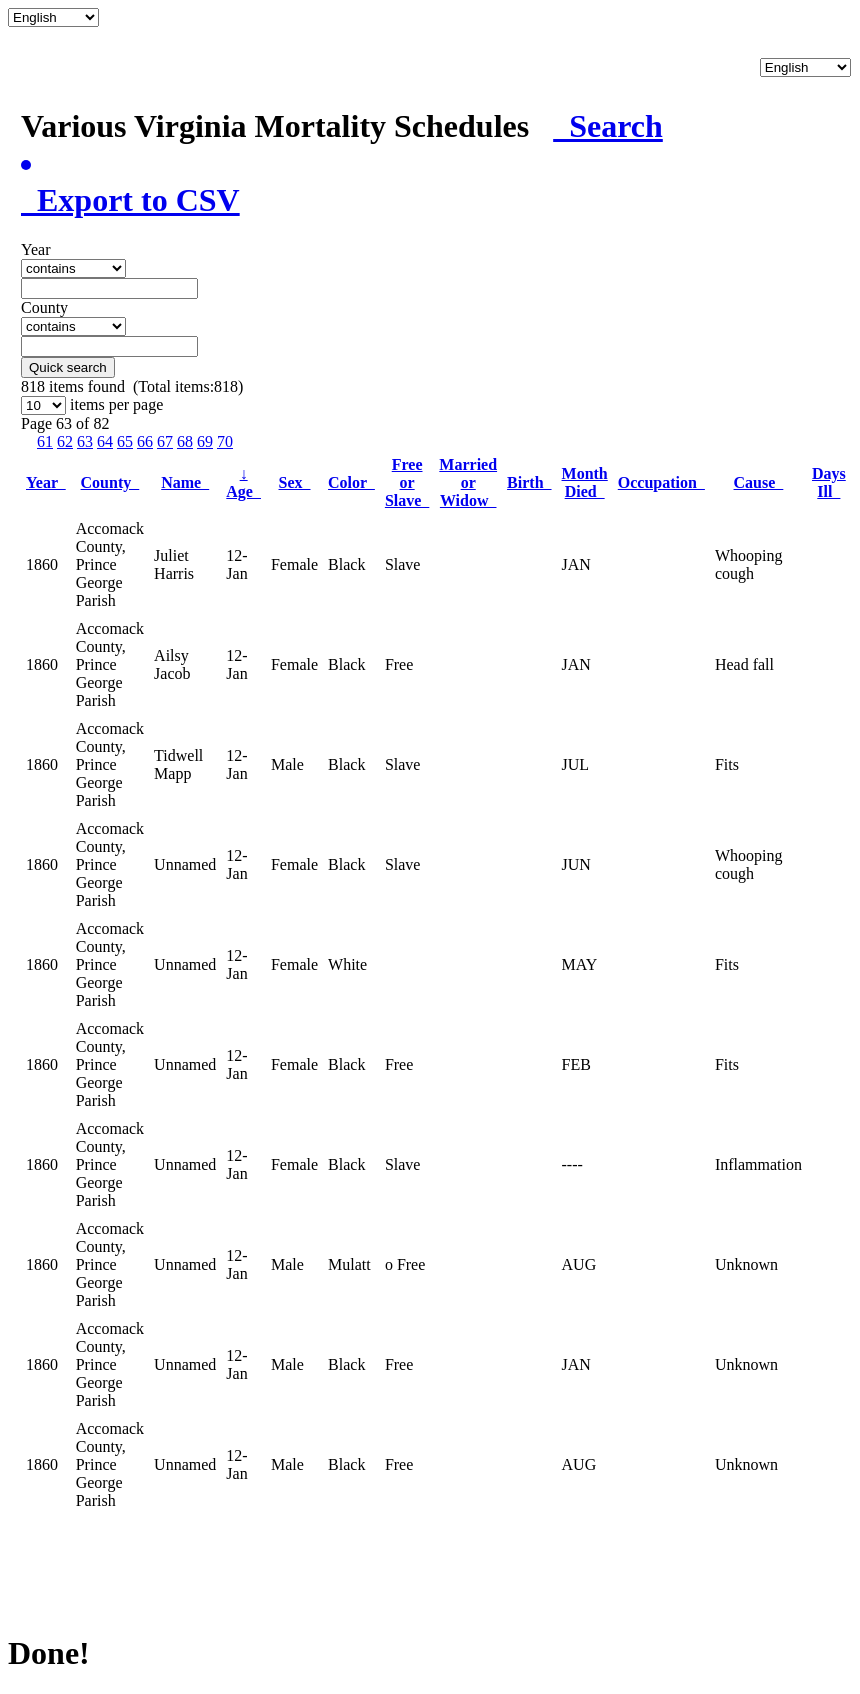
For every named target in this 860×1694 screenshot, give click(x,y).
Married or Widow (468, 482)
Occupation (661, 482)
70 (225, 441)
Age (243, 482)
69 (205, 441)
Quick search (68, 367)
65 (125, 441)
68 (185, 441)
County (110, 482)
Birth (529, 482)
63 (85, 441)
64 (105, 441)
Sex (295, 482)
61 (45, 441)
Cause (759, 482)
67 (165, 441)
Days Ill (829, 482)
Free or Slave (407, 482)
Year (46, 482)
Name (185, 482)
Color (351, 482)
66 (145, 441)
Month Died (585, 482)
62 (65, 441)
